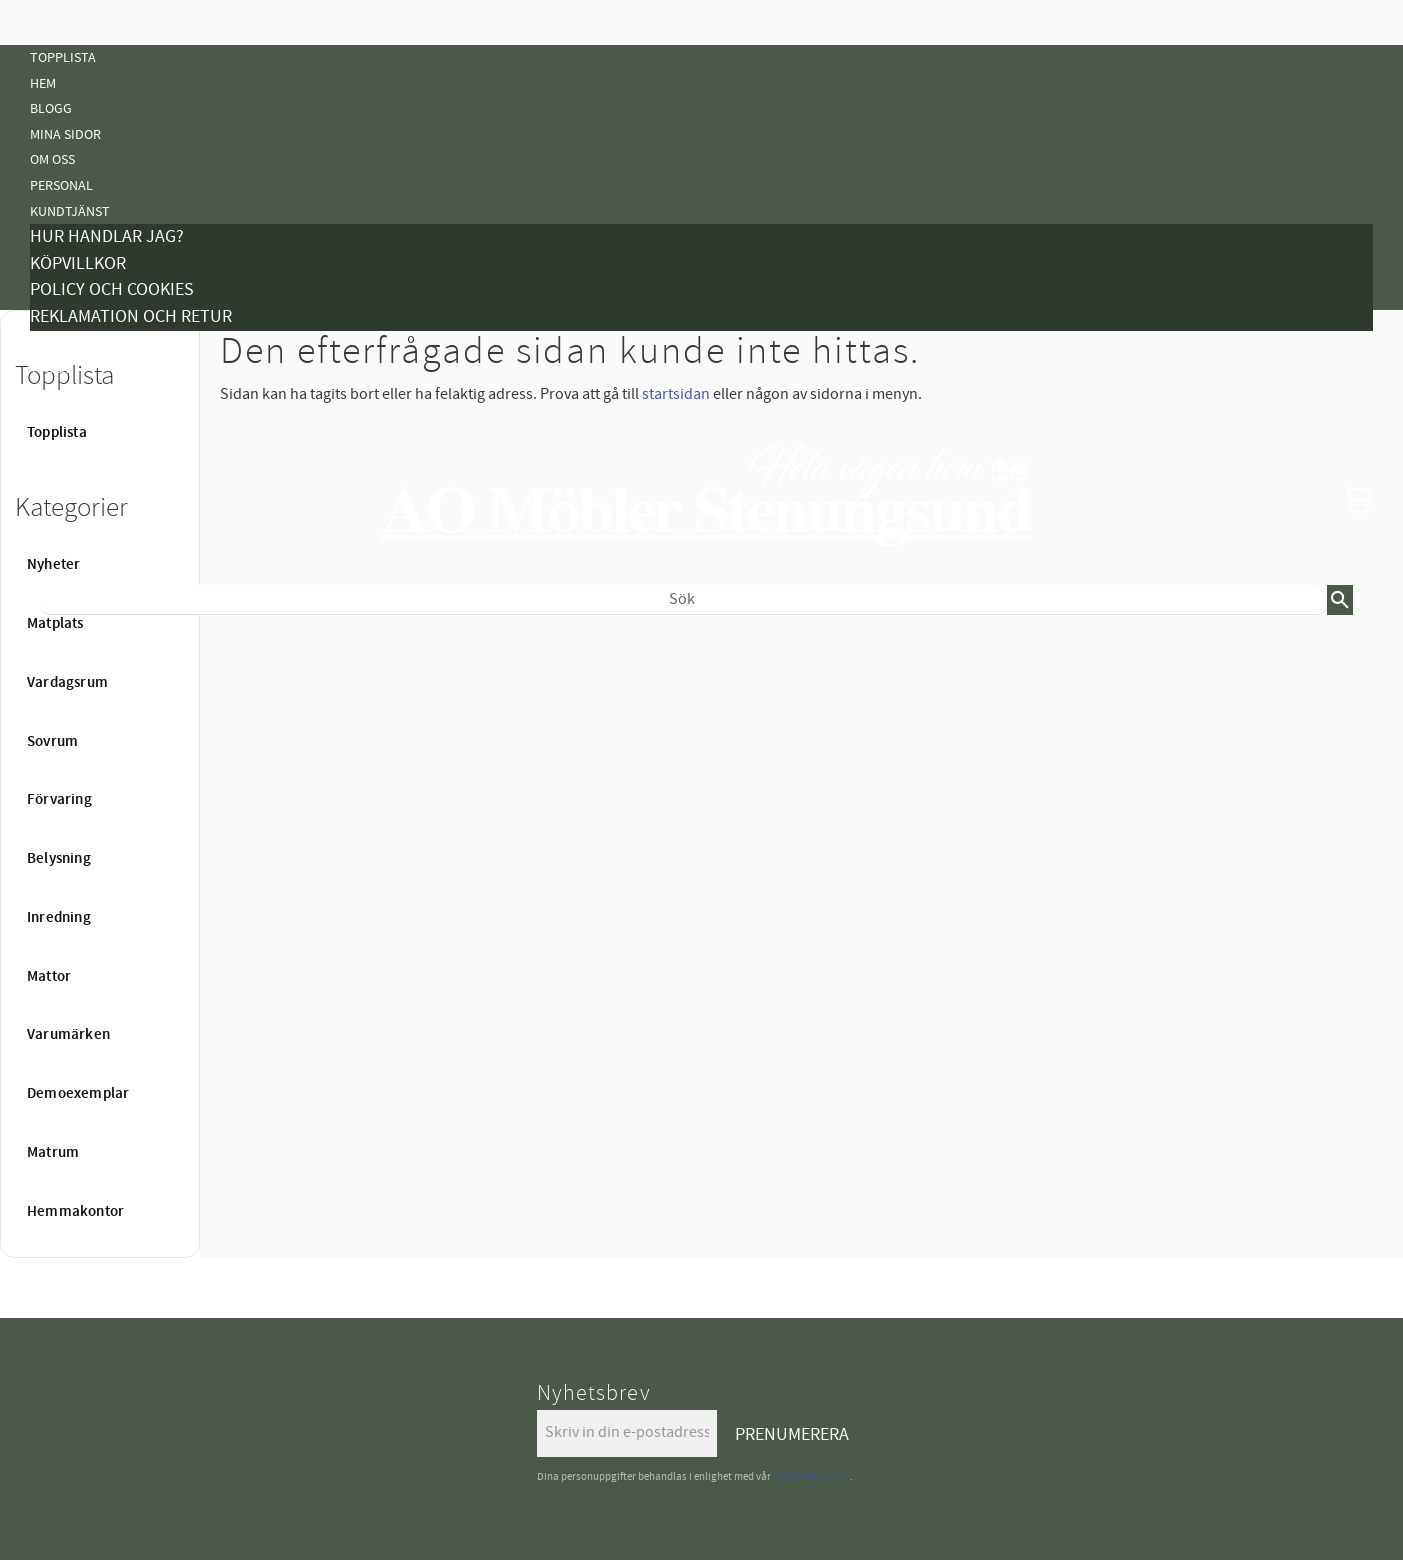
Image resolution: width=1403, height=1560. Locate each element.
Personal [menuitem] (61, 185)
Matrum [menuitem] (53, 1153)
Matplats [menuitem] (55, 624)
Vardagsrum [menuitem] (67, 683)
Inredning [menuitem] (59, 918)
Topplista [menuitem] (63, 57)
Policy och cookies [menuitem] (112, 289)
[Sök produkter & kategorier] (683, 600)
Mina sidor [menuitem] (65, 134)
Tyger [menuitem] (49, 368)
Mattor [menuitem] (55, 826)
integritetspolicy (811, 1476)
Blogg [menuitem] (51, 108)
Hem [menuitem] (43, 83)
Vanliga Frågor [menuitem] (82, 394)
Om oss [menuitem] (52, 159)
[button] (1358, 499)
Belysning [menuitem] (63, 775)
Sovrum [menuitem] (52, 742)
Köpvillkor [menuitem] (78, 263)
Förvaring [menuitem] (59, 800)
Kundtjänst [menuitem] (70, 211)
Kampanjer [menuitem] (66, 343)
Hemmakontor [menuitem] (75, 1212)
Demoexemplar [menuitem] (78, 1094)
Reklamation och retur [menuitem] (131, 316)
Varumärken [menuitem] (68, 1035)
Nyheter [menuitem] (57, 647)
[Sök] (1340, 600)
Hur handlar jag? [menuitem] (107, 236)
